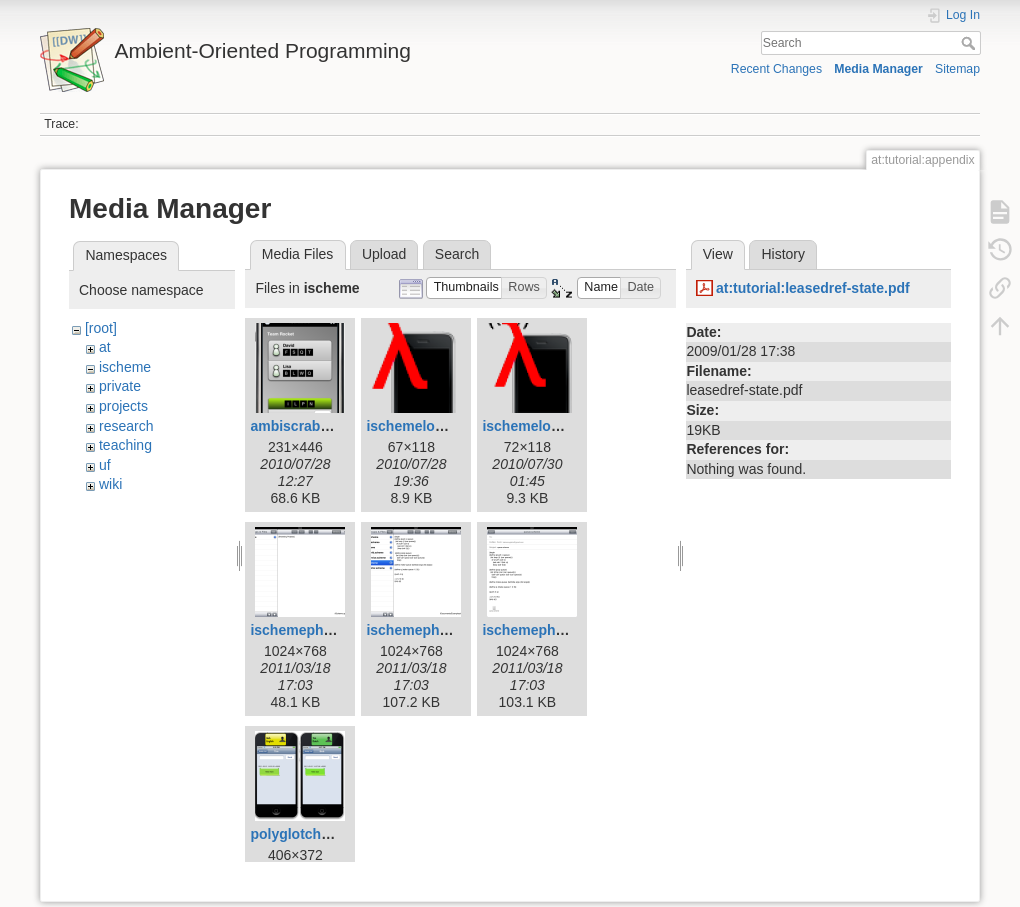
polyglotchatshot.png (321, 834)
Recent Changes (776, 69)
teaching (125, 445)
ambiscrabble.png (310, 426)
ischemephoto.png (312, 630)
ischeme (125, 367)
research (126, 426)
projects (123, 406)
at (105, 347)
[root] (101, 328)
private (120, 386)
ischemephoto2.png (432, 630)
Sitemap (957, 69)
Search (970, 43)
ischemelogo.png (423, 426)
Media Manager (878, 69)
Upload (384, 254)
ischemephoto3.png (548, 630)
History (783, 254)
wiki (110, 484)
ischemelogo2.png (543, 426)
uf (105, 465)
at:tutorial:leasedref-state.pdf (813, 288)
